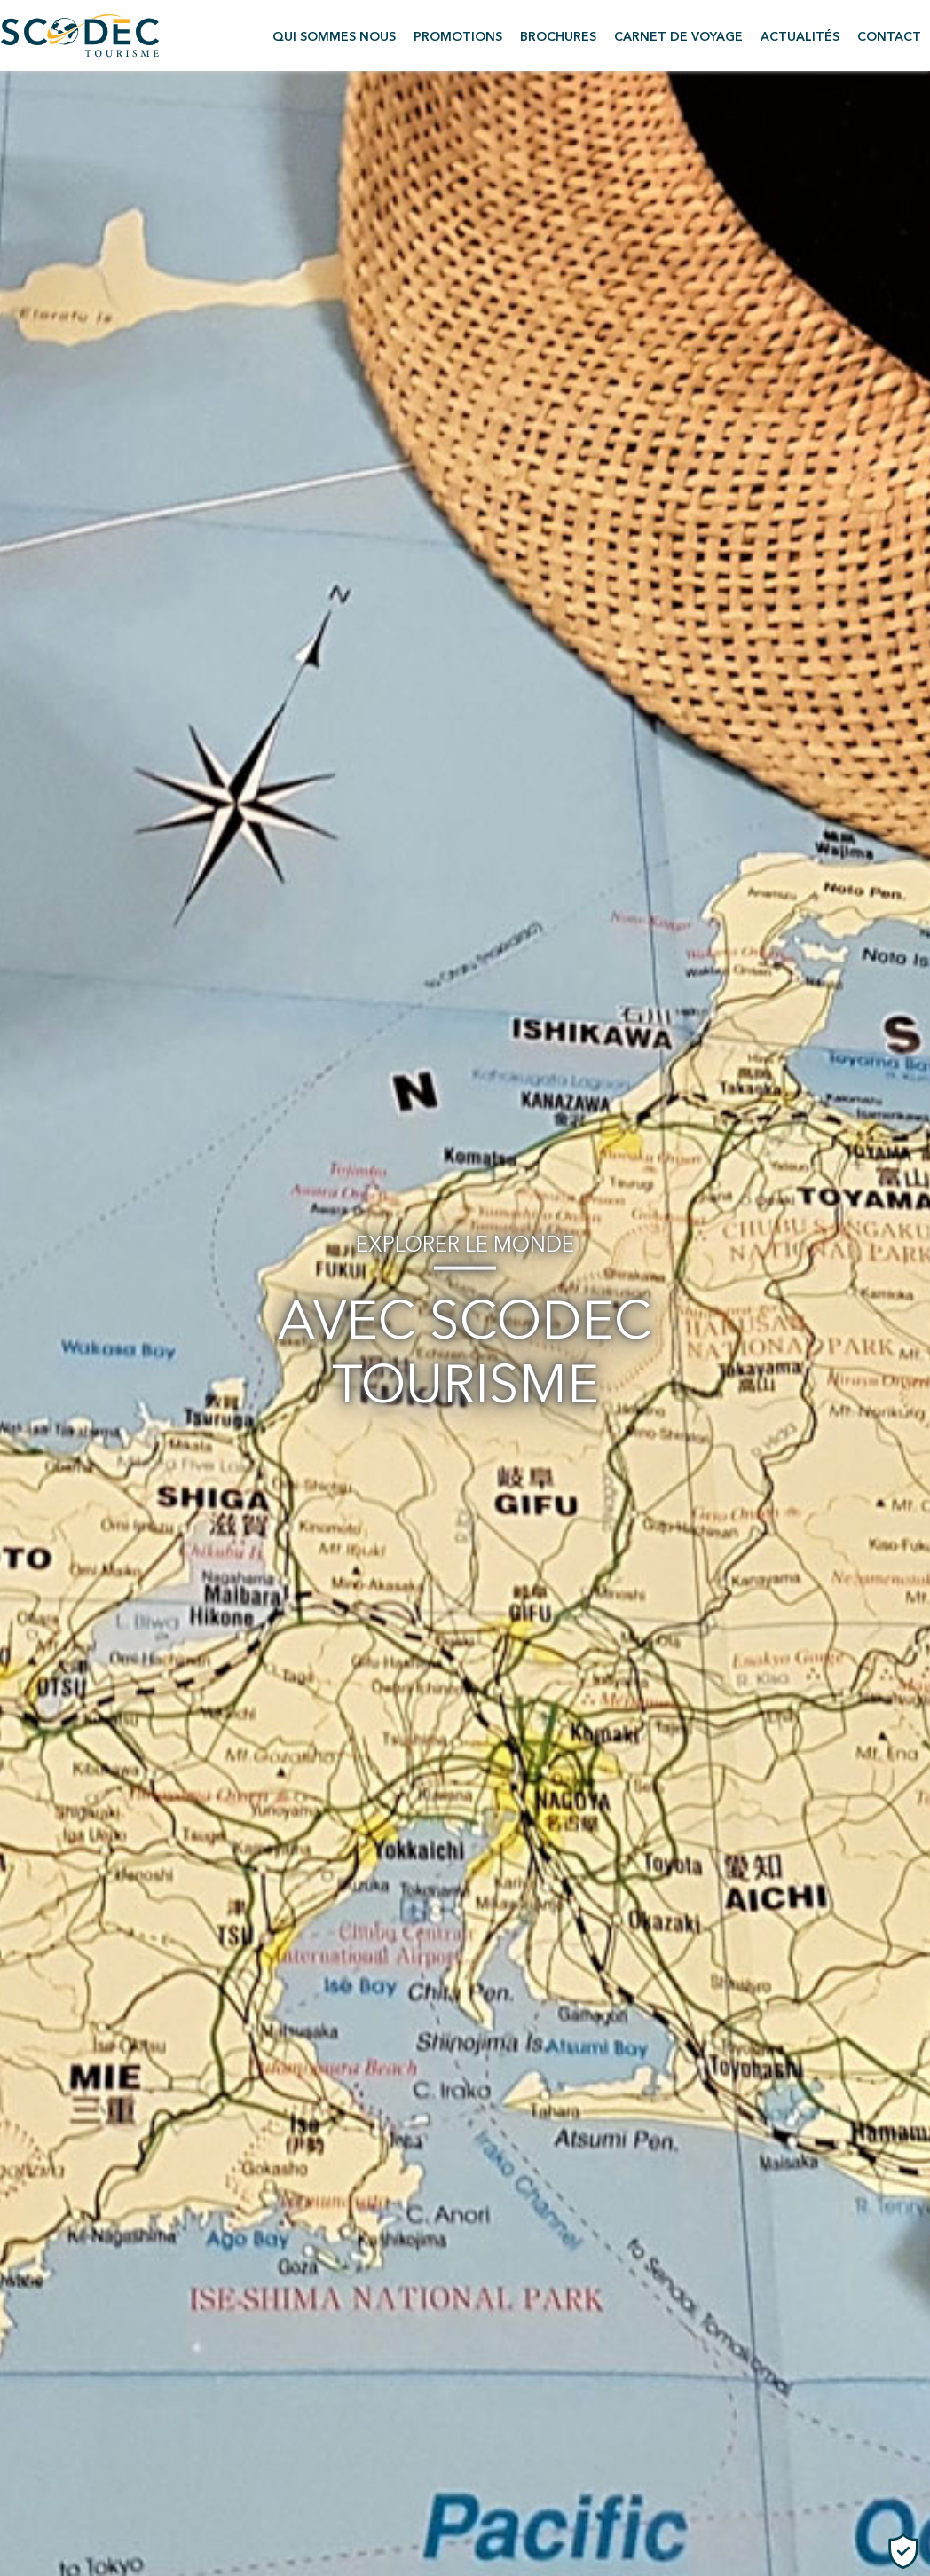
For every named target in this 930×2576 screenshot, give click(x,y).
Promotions (458, 36)
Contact (889, 36)
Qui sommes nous (334, 36)
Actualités (800, 36)
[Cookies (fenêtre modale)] (903, 2551)
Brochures (558, 36)
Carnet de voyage (678, 36)
